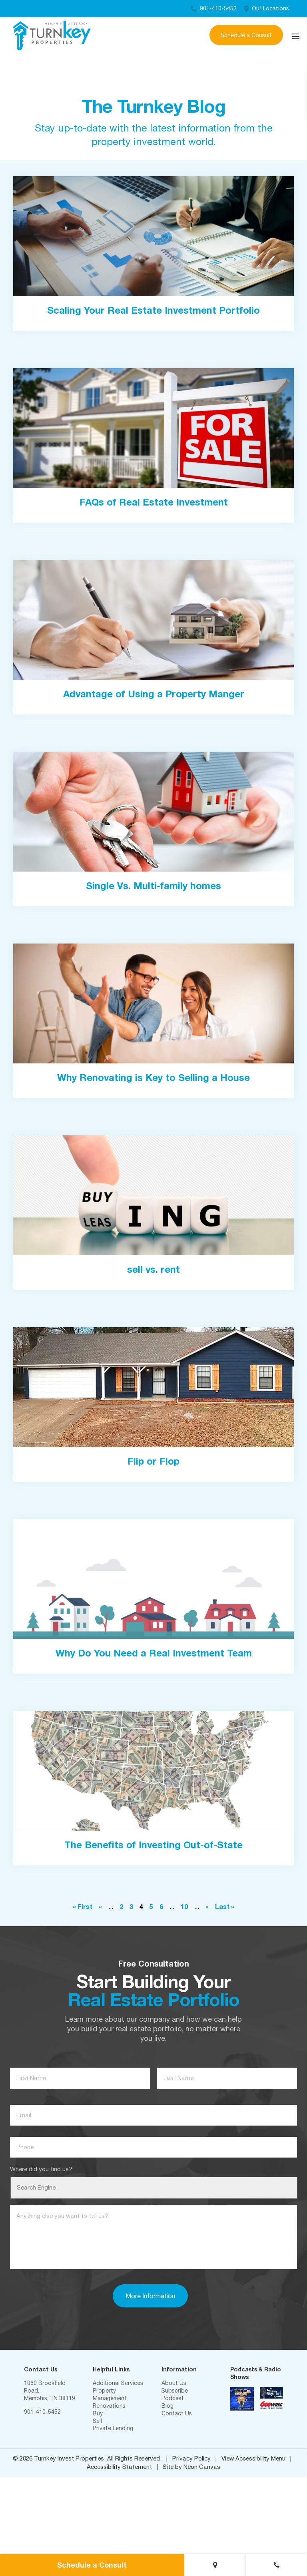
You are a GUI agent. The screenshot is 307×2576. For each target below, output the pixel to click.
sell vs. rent (153, 1269)
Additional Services (118, 2383)
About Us (173, 2383)
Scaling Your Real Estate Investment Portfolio (153, 310)
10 (184, 1906)
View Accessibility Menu (253, 2458)
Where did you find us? (41, 2169)
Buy (98, 2413)
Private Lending (113, 2428)
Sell (97, 2421)
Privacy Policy (191, 2458)
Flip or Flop (153, 1461)
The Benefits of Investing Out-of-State (153, 1844)
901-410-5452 (214, 8)
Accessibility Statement (119, 2466)
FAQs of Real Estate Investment (154, 502)
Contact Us (176, 2413)
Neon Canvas (201, 2466)
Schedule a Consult (246, 35)
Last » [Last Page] (224, 1906)
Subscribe (174, 2390)
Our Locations (266, 8)
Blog (167, 2406)
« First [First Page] (82, 1906)
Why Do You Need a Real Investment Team (154, 1652)
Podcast (172, 2398)
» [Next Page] (207, 1906)
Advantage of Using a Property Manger (153, 693)
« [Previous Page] (100, 1906)
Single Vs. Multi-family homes (153, 885)
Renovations (109, 2406)
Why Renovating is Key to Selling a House (153, 1077)
